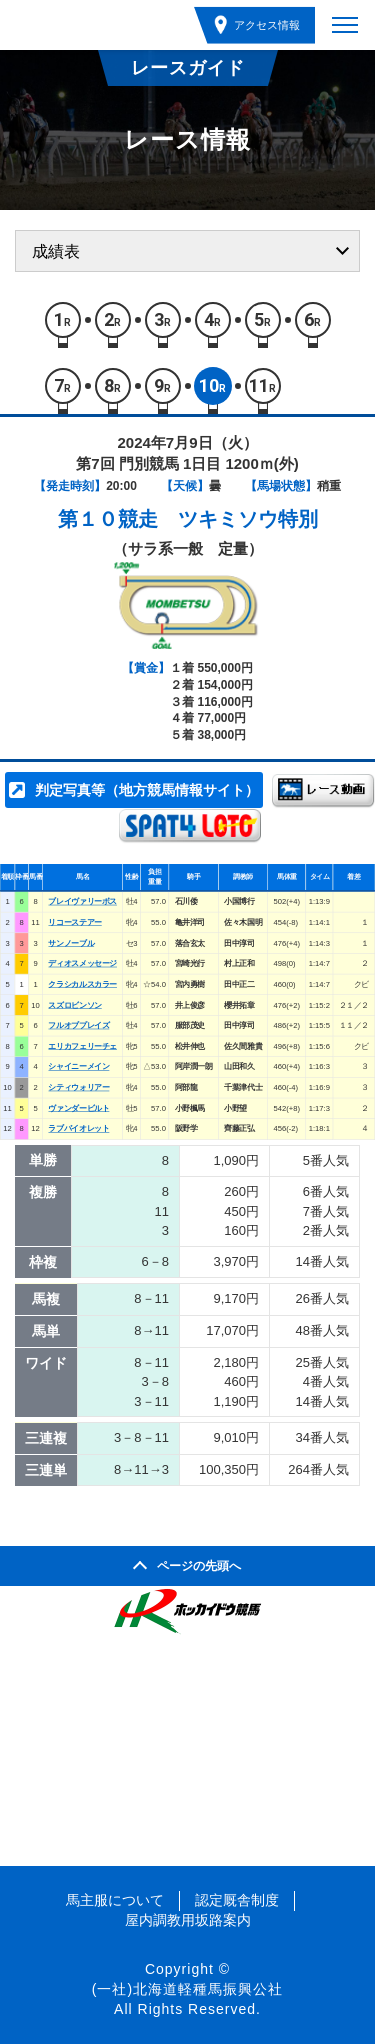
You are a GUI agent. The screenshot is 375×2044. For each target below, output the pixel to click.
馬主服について (115, 1900)
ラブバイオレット (78, 1129)
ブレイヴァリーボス (82, 901)
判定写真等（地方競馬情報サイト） (147, 790)
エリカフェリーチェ (82, 1046)
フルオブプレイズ (78, 1025)
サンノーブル (71, 943)
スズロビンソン (74, 1005)
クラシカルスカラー (82, 984)
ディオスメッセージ (82, 963)
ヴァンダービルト (78, 1108)
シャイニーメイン (78, 1067)
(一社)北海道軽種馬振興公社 (187, 1989)
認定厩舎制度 (237, 1900)
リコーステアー (74, 922)
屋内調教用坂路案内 (188, 1920)
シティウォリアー (78, 1087)
